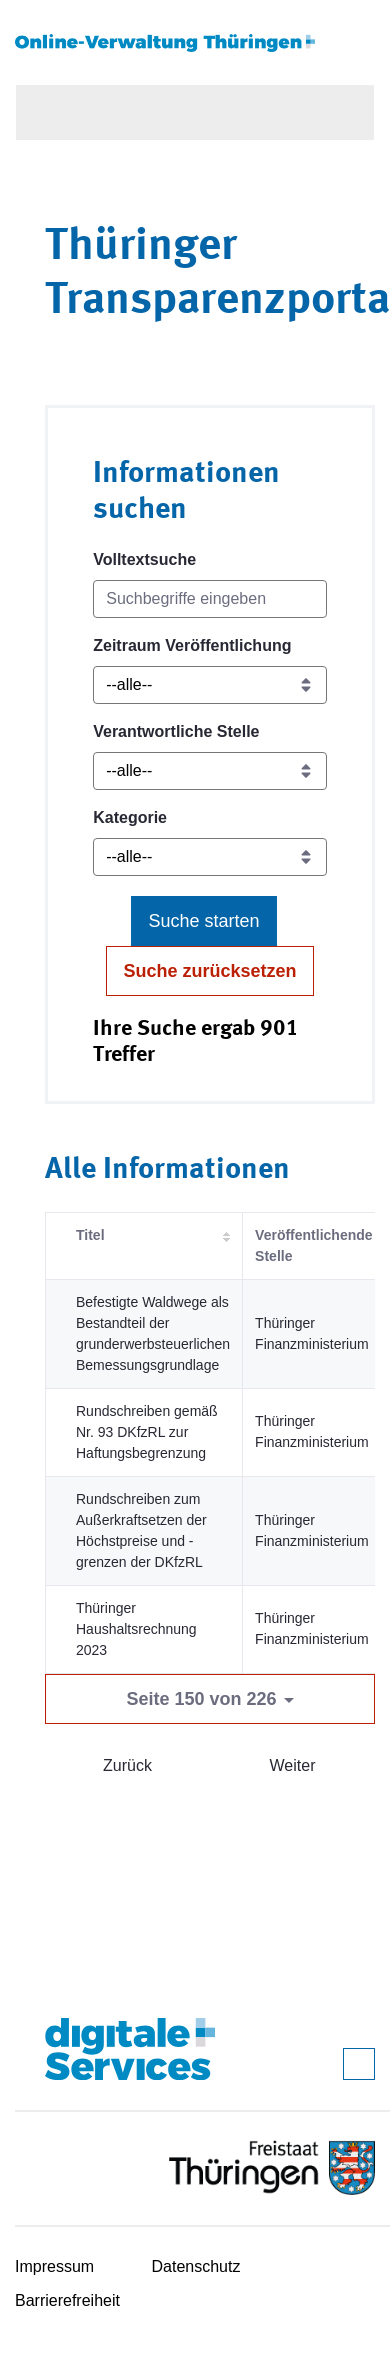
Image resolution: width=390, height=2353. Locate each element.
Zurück (127, 1765)
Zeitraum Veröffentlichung (192, 645)
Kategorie (130, 817)
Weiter (293, 1765)
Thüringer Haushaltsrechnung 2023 (136, 1629)
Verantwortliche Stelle (176, 731)
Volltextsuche (144, 559)
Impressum (54, 2266)
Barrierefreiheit (67, 2300)
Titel (90, 1235)
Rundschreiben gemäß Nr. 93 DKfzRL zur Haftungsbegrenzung (147, 1432)
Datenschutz (196, 2266)
